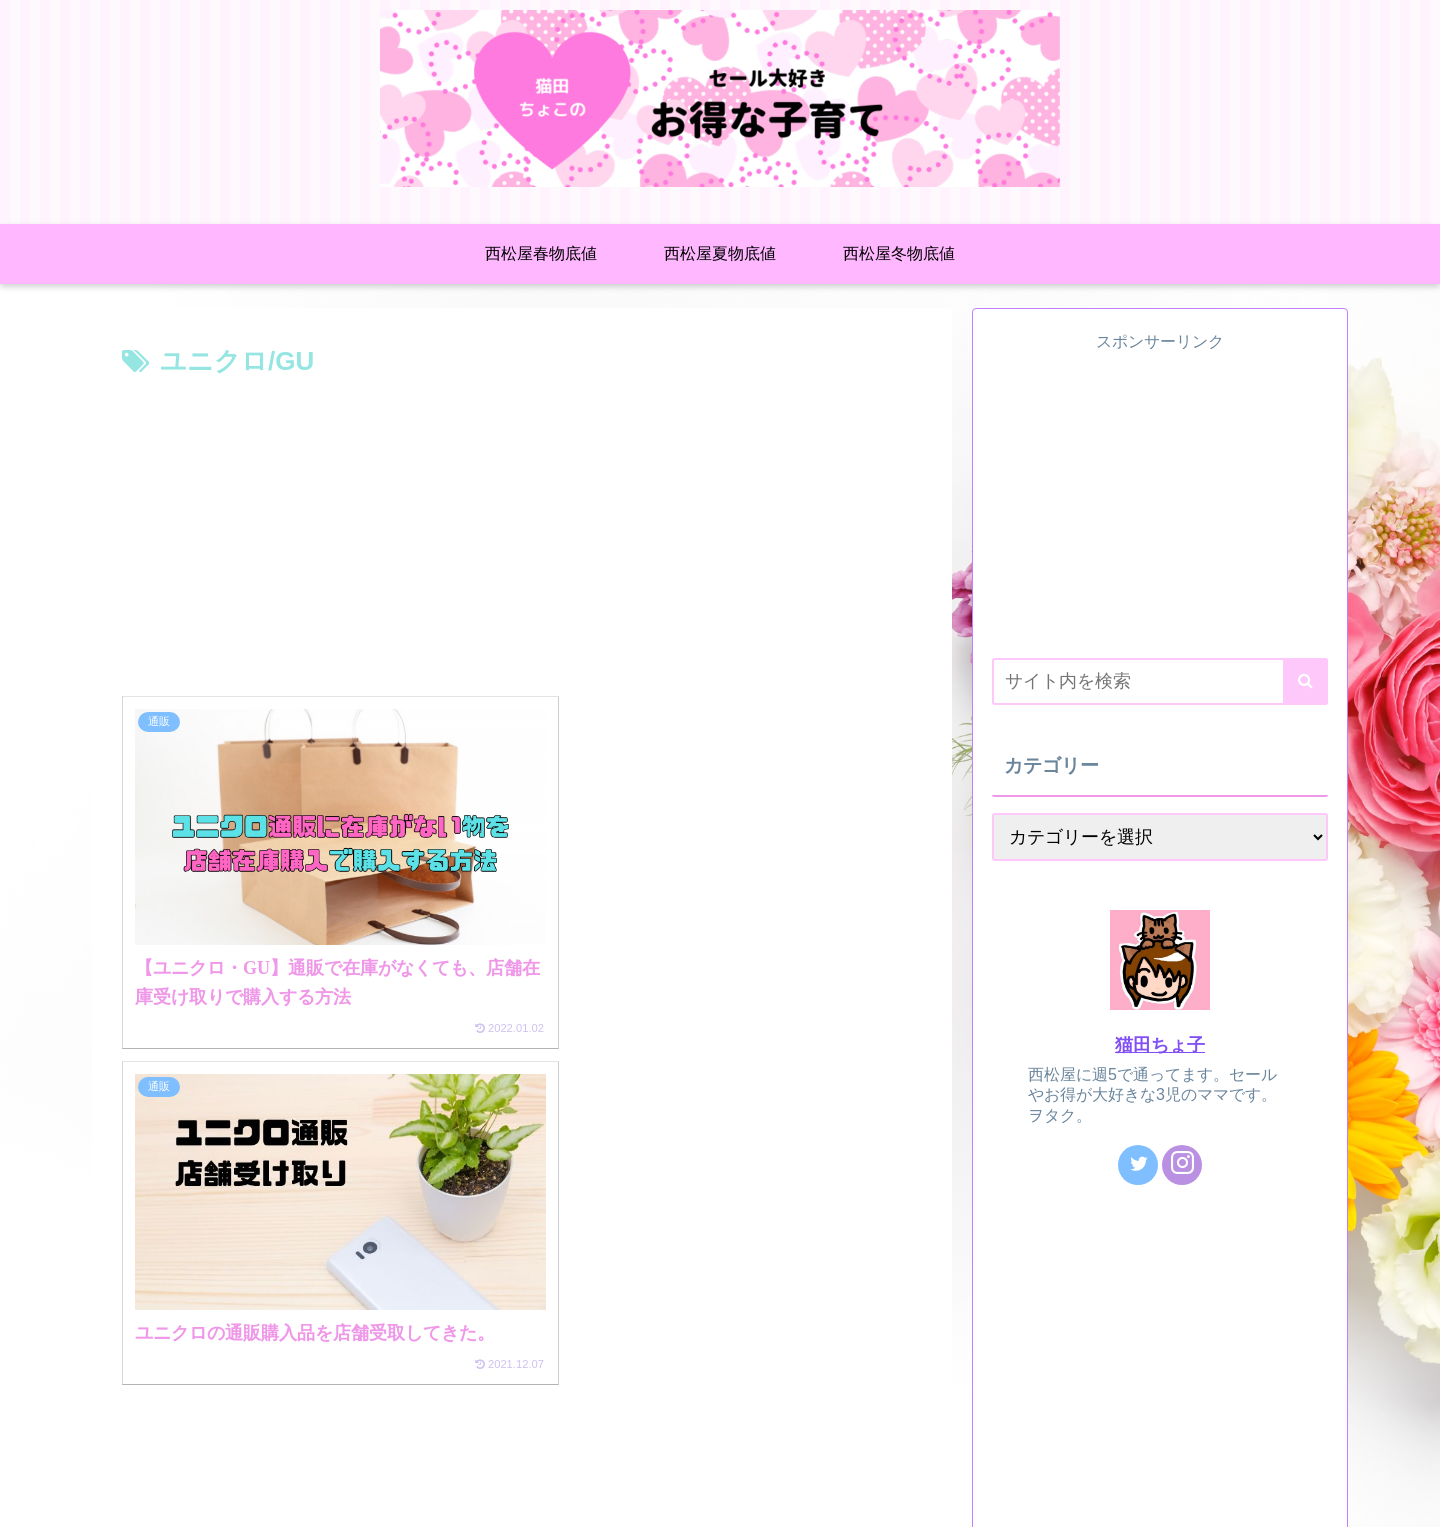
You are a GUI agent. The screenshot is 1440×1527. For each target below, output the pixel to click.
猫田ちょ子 (1160, 1045)
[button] (1305, 681)
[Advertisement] (522, 535)
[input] (1160, 681)
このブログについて (174, 1497)
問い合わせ (454, 1497)
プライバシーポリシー (328, 1497)
